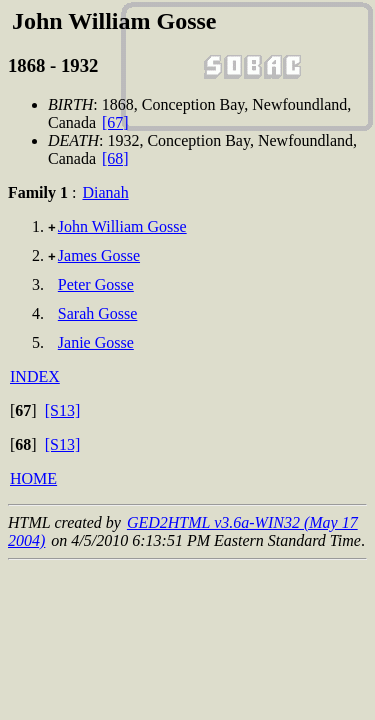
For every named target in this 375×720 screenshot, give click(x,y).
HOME (33, 478)
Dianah (105, 192)
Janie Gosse (96, 342)
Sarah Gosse (98, 313)
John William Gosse (122, 226)
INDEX (35, 376)
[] (23, 410)
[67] (115, 122)
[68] (115, 158)
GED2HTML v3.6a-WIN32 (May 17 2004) (183, 531)
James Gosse (99, 255)
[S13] (63, 410)
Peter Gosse (96, 284)
